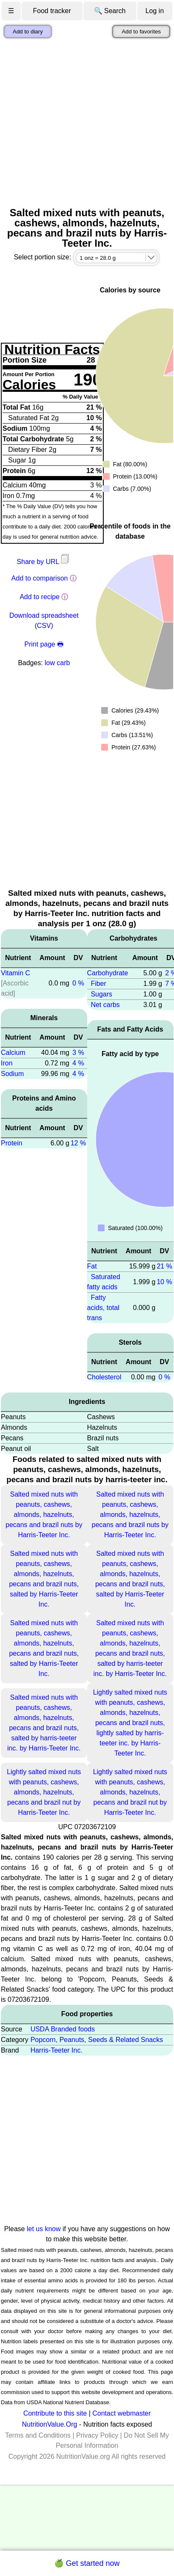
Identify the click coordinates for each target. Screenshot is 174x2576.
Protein (11, 1143)
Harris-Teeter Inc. (56, 2050)
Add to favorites (141, 31)
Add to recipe (39, 596)
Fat (92, 1266)
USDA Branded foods (62, 2029)
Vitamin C (15, 973)
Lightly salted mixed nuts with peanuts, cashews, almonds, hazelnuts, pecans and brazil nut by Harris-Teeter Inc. (44, 1792)
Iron (7, 1063)
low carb (57, 662)
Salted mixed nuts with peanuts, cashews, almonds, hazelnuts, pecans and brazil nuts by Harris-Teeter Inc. (44, 1514)
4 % (78, 1063)
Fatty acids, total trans (103, 1307)
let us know (44, 2228)
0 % (78, 983)
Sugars (101, 994)
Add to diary (28, 31)
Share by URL (44, 561)
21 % (164, 1266)
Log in (154, 10)
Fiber (98, 983)
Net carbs (105, 1004)
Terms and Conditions (38, 2435)
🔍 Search (110, 10)
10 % (164, 1281)
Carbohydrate (107, 973)
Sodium (12, 1073)
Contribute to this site (55, 2413)
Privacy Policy (97, 2435)
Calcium (13, 1052)
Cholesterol (104, 1377)
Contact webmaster (121, 2413)
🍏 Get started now (86, 2563)
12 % (78, 1143)
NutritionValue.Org (49, 2424)
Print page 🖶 (44, 644)
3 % (78, 1052)
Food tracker (52, 10)
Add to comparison (39, 578)
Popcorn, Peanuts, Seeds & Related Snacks (96, 2039)
